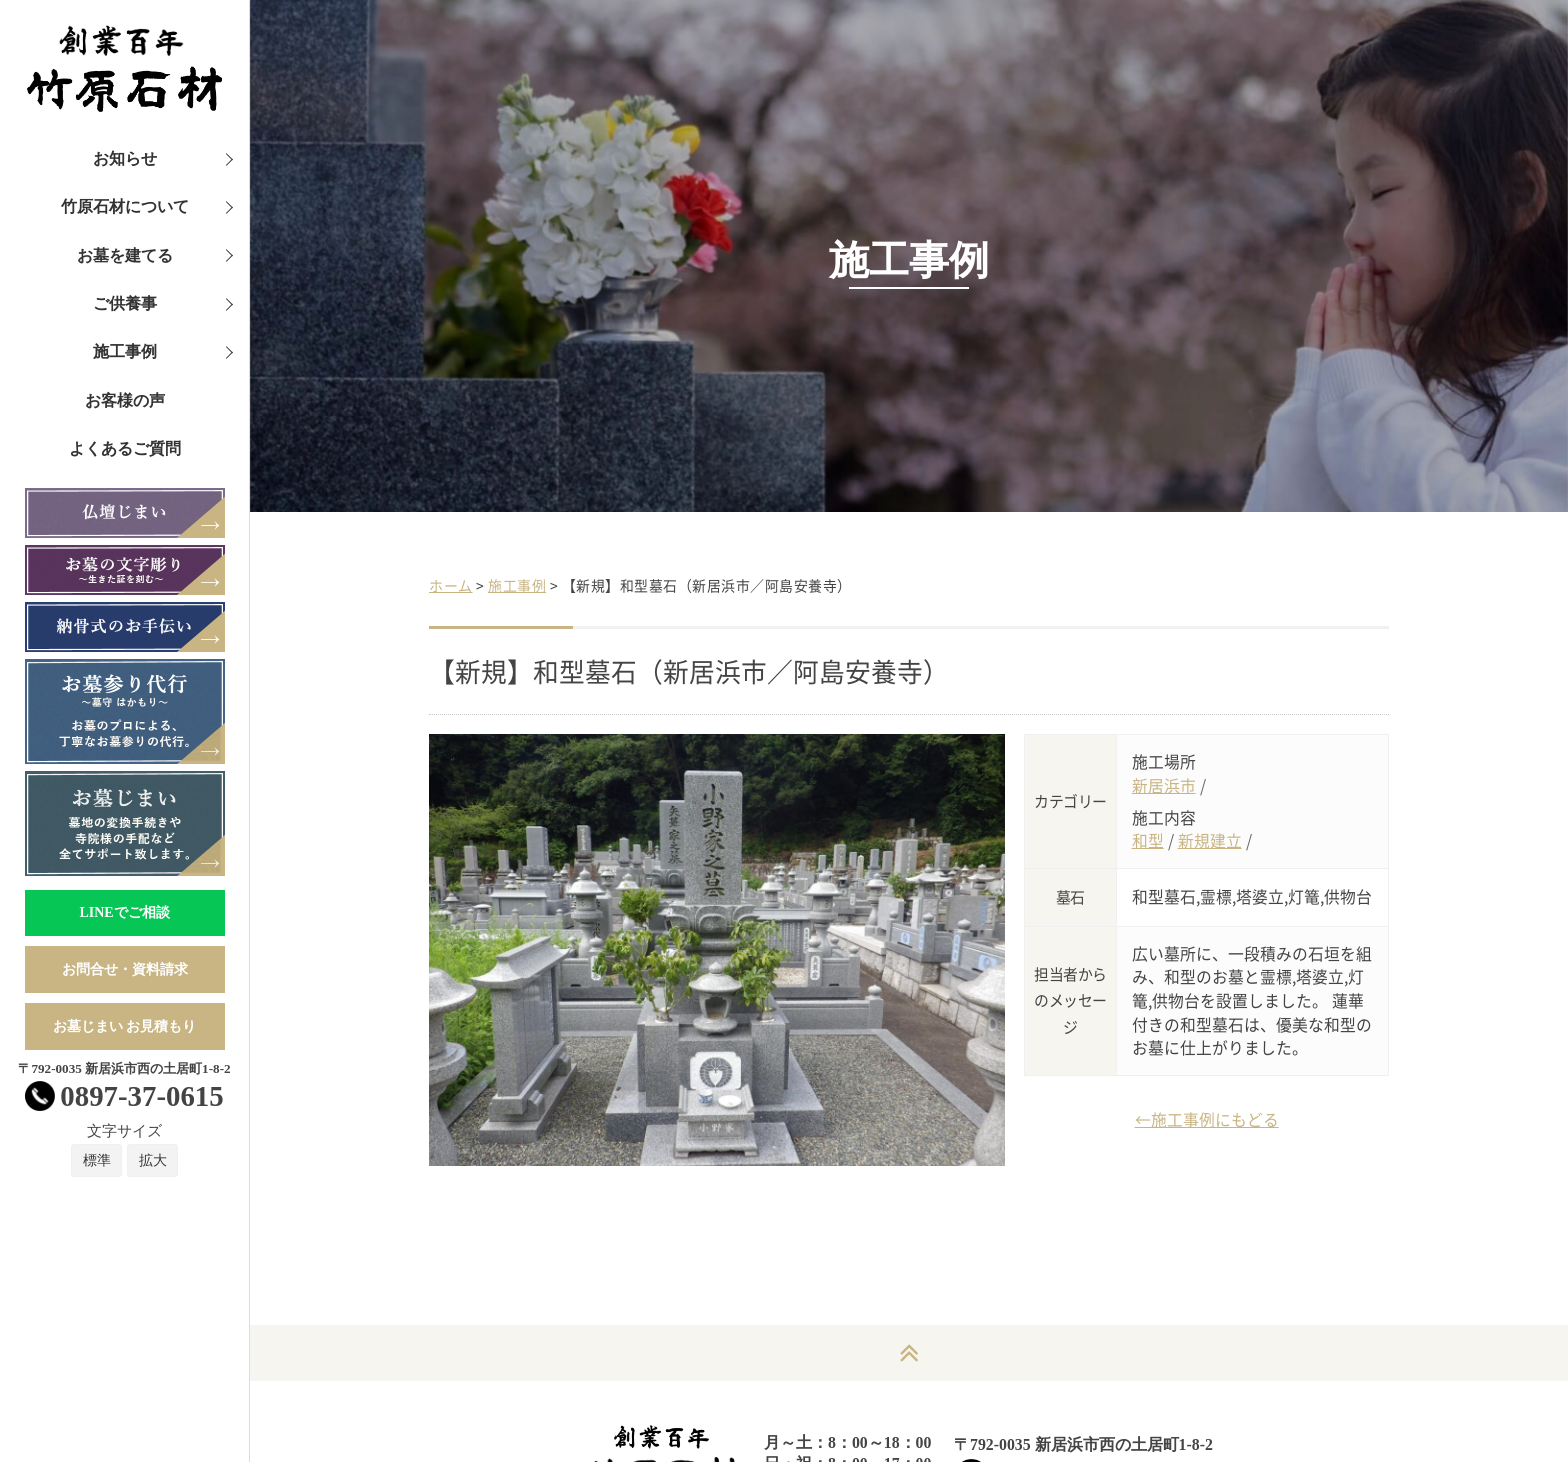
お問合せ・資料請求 (125, 969)
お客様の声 (125, 400)
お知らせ (125, 158)
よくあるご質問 (125, 448)
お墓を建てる (125, 255)
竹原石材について (125, 206)
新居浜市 (1164, 785)
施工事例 (125, 351)
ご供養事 (125, 303)
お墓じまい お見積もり (125, 1026)
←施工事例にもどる (1207, 1119)
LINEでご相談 (124, 912)
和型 (1148, 840)
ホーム (451, 585)
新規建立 (1210, 840)
